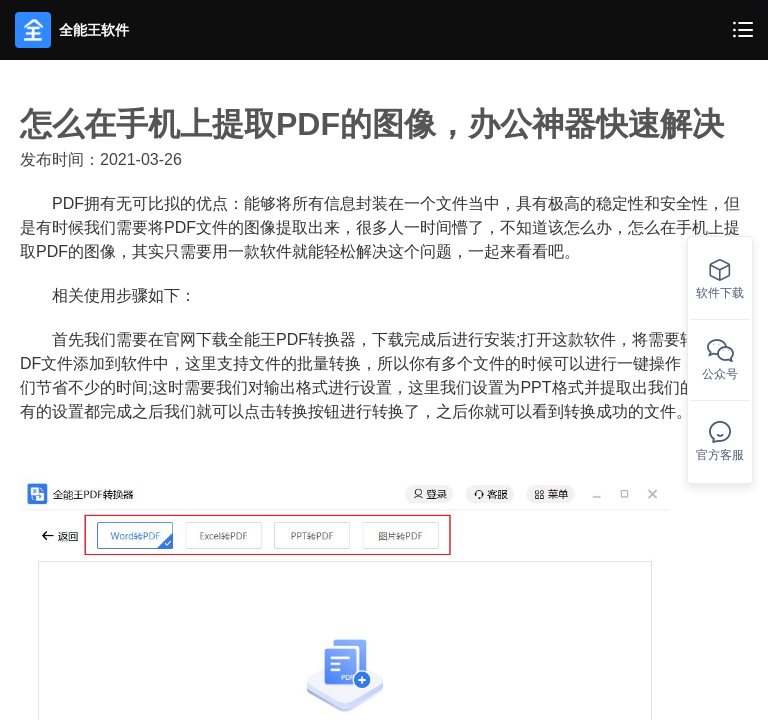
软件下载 (720, 279)
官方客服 (720, 441)
